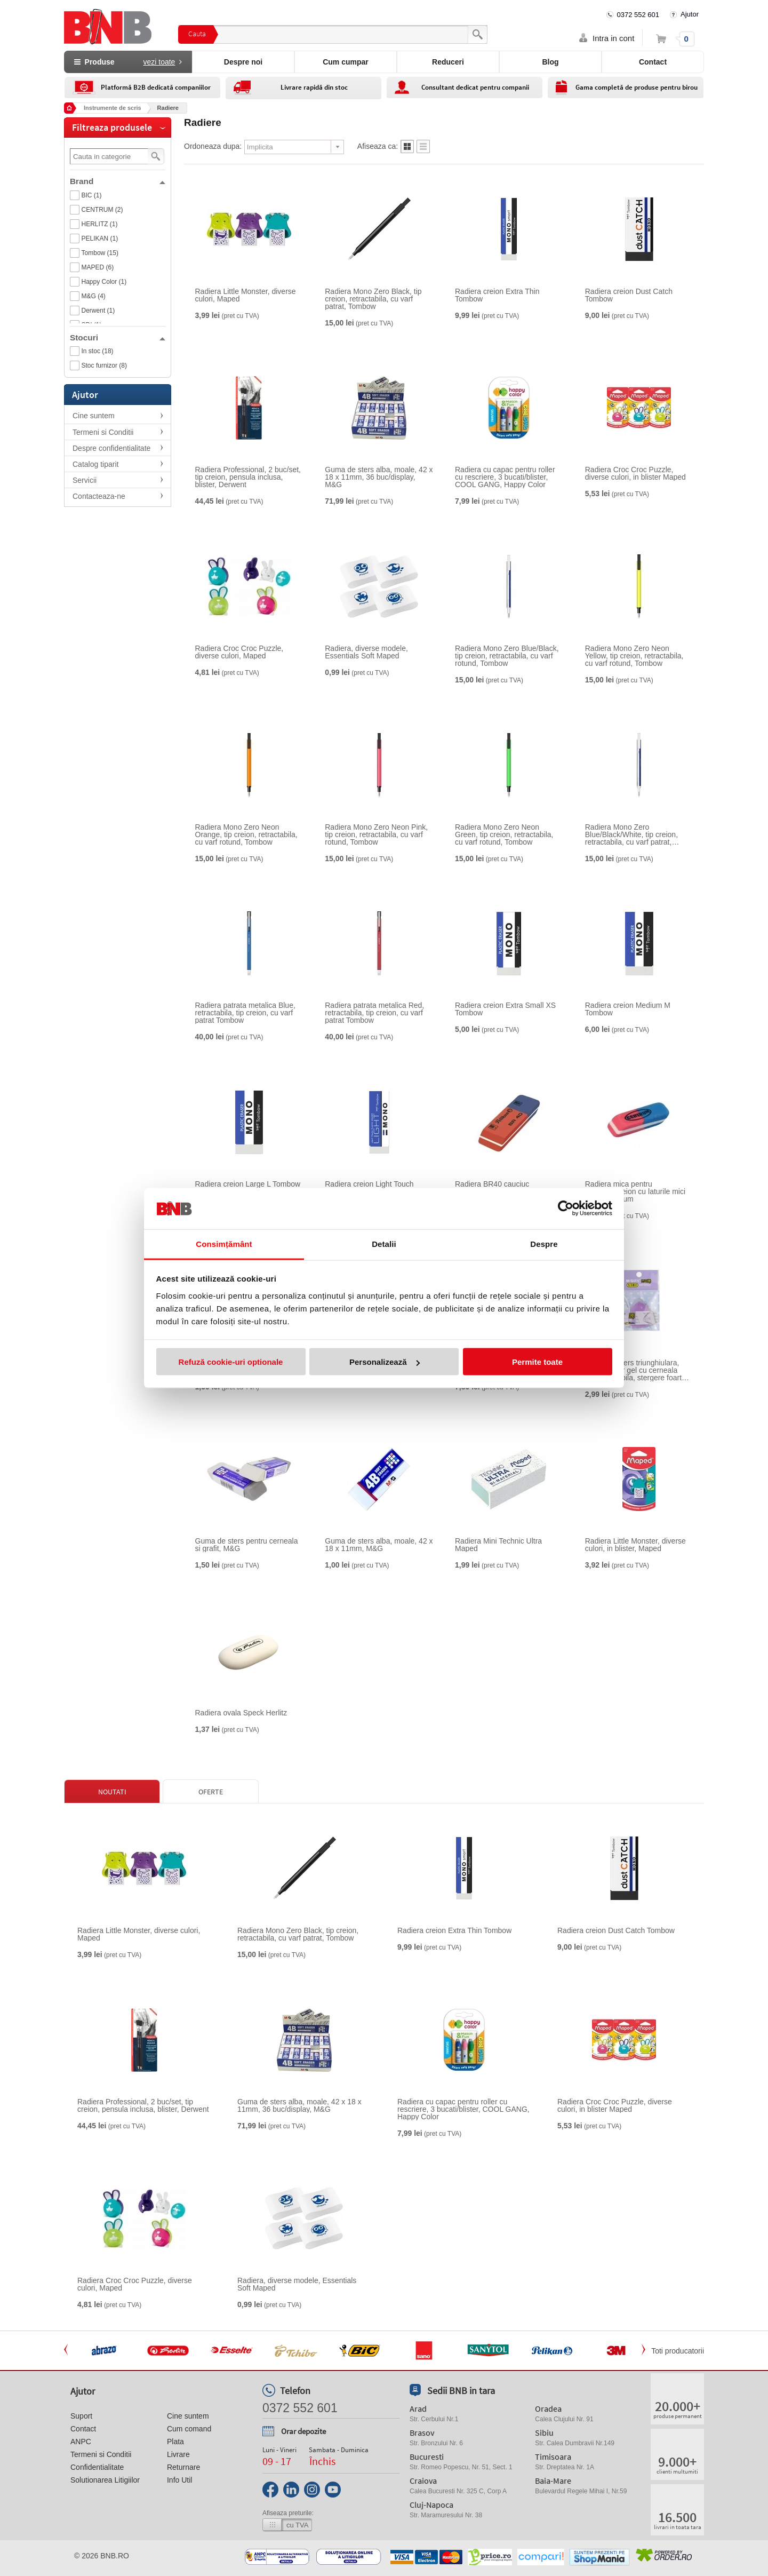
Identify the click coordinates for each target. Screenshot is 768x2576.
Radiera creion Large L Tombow (248, 1184)
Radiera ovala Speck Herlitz (241, 1712)
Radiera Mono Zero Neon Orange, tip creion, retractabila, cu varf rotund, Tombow (246, 834)
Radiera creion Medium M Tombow (627, 1008)
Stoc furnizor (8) (104, 365)
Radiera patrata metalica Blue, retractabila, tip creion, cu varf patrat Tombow (245, 1012)
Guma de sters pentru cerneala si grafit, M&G (246, 1544)
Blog (550, 62)
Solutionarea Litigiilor (105, 2480)
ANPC (80, 2441)
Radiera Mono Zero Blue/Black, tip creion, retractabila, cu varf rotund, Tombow (507, 656)
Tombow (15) (100, 253)
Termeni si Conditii (103, 432)
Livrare (178, 2454)
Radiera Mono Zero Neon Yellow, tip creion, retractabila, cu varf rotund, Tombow (634, 656)
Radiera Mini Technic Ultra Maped (498, 1544)
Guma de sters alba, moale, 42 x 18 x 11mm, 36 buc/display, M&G (379, 477)
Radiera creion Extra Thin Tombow (497, 295)
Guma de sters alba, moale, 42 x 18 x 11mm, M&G (379, 1544)
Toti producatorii (677, 2351)
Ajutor (690, 14)
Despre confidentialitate (111, 448)
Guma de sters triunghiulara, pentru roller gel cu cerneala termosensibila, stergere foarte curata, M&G (635, 1370)
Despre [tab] (543, 1243)
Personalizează (384, 1361)
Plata (175, 2441)
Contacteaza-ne (99, 496)
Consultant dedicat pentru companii (475, 87)
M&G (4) (94, 296)
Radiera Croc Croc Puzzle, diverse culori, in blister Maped (635, 473)
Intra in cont (613, 38)
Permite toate (537, 1361)
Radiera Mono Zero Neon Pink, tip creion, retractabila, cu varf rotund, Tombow (376, 834)
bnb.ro (114, 2555)
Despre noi (243, 62)
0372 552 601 (638, 15)
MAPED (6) (98, 267)
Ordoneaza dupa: (213, 146)
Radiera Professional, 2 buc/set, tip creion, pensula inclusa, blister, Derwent (248, 477)
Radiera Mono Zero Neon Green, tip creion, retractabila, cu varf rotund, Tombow (504, 834)
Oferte (210, 1791)
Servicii (85, 480)
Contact (653, 62)
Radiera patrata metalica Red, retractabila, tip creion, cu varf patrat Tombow (374, 1012)
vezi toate (159, 62)
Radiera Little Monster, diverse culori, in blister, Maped (635, 1544)
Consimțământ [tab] (224, 1243)
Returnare (183, 2467)
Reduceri (448, 62)
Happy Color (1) (104, 281)
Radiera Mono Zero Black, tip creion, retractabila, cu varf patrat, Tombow (373, 299)
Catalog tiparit (95, 464)
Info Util (179, 2480)
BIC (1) (92, 195)
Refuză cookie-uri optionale (231, 1361)
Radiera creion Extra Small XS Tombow (505, 1008)
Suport (81, 2416)
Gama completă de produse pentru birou (636, 87)
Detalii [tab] (384, 1243)
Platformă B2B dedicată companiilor (156, 87)
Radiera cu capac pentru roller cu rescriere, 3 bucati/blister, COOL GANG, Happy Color (505, 477)
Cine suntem (94, 415)
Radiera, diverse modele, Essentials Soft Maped (366, 652)
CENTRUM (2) (102, 209)
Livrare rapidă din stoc (314, 87)
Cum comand (189, 2428)
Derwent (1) (98, 310)
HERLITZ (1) (100, 224)
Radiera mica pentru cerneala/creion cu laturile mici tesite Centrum (635, 1191)
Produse (128, 62)
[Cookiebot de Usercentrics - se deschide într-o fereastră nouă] (565, 1208)
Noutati (112, 1791)
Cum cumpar (346, 62)
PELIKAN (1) (100, 238)
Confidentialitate (97, 2467)
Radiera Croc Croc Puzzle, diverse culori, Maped (239, 652)
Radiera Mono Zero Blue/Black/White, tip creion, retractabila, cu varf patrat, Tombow (631, 834)
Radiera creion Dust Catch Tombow (629, 295)
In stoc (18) (98, 351)
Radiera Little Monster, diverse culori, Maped (245, 295)
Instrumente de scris (112, 108)
